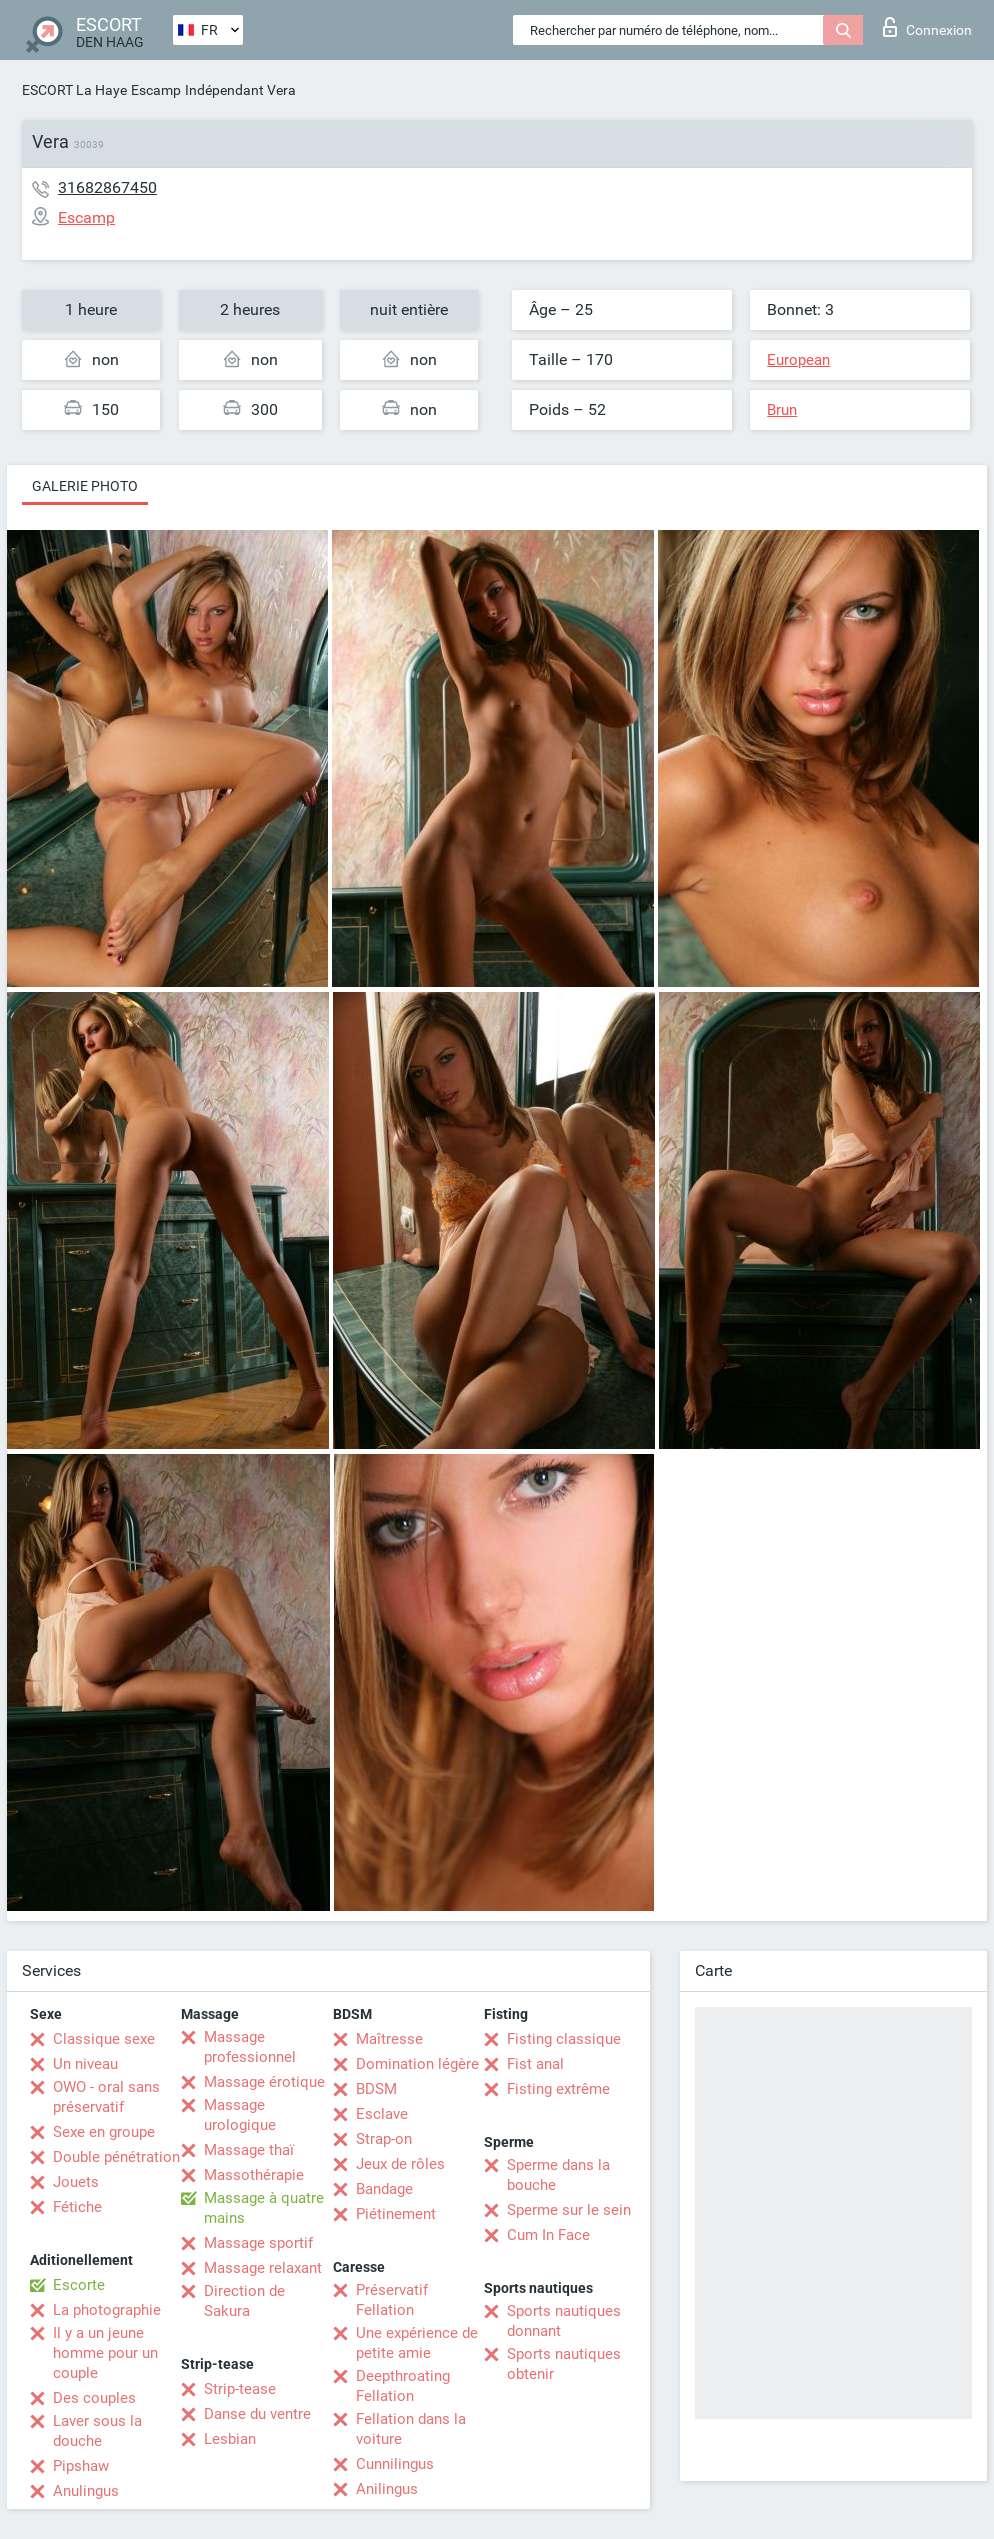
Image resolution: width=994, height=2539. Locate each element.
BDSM (376, 2089)
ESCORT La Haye (74, 90)
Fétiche (77, 2207)
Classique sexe (104, 2039)
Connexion (927, 27)
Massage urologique (240, 2115)
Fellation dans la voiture (411, 2429)
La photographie (107, 2310)
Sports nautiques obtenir (564, 2364)
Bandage (384, 2189)
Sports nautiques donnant (564, 2321)
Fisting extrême (558, 2089)
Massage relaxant (263, 2268)
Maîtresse (389, 2039)
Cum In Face (548, 2235)
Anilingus (387, 2489)
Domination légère (417, 2064)
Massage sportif (258, 2243)
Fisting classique (564, 2039)
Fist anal (535, 2064)
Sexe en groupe (104, 2132)
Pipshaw (81, 2466)
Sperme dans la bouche (558, 2175)
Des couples (94, 2398)
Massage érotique (264, 2082)
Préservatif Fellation (392, 2300)
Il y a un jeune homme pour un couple (105, 2353)
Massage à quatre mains (264, 2208)
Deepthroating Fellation (403, 2386)
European (798, 360)
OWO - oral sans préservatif (106, 2097)
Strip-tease (240, 2389)
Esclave (382, 2114)
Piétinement (396, 2214)
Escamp (156, 90)
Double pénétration (116, 2157)
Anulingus (86, 2491)
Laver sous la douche (97, 2431)
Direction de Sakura (244, 2301)
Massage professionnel (250, 2047)
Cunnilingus (395, 2464)
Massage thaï (249, 2150)
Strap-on (384, 2139)
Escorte (79, 2285)
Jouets (76, 2182)
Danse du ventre (257, 2414)
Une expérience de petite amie (417, 2343)
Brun (782, 410)
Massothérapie (254, 2175)
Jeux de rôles (400, 2164)
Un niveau (85, 2064)
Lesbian (230, 2439)
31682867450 (107, 187)
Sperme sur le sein (569, 2210)
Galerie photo (85, 486)
